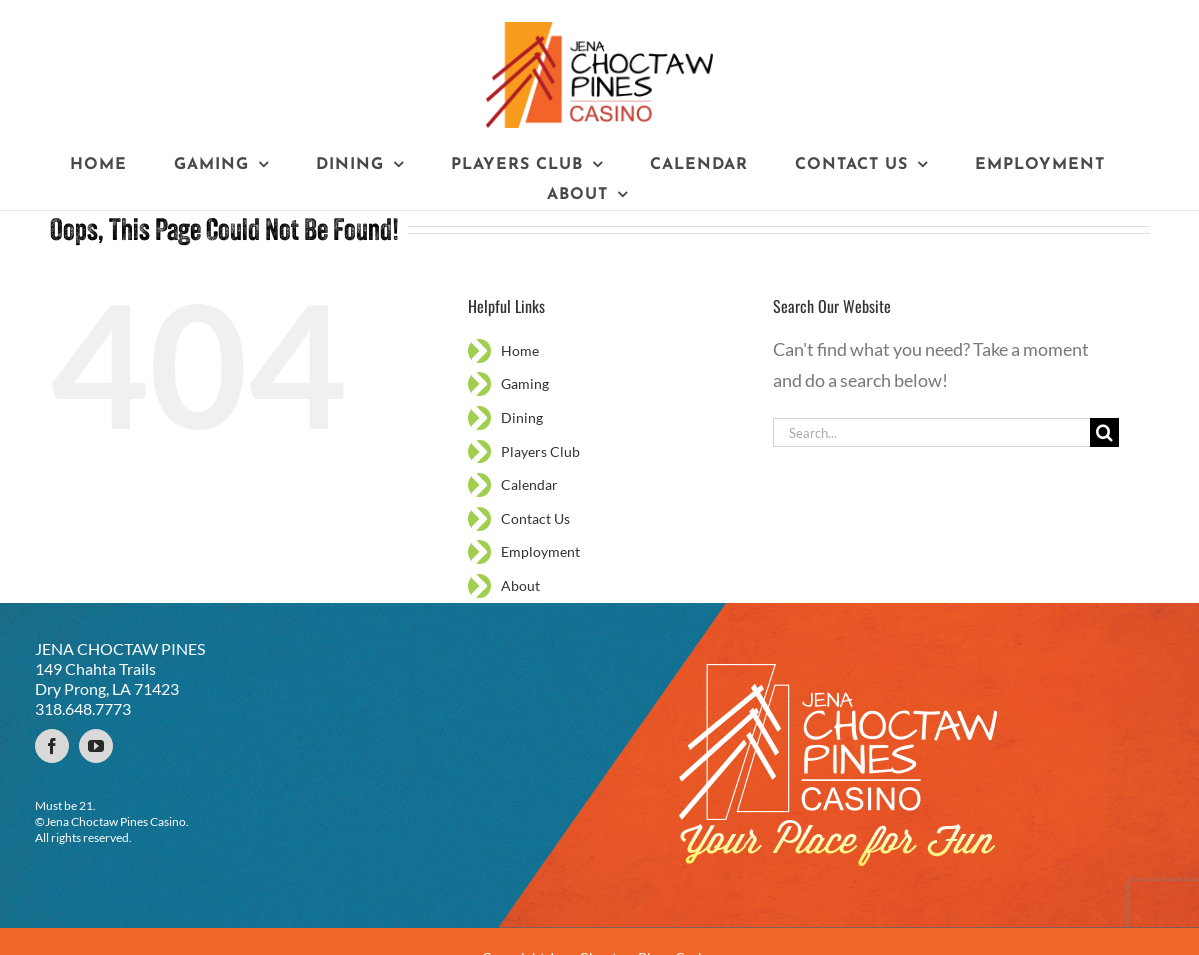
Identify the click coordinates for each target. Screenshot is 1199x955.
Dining (522, 417)
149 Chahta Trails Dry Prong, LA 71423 (107, 678)
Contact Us (535, 518)
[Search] (1104, 432)
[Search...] (932, 432)
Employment (540, 551)
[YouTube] (96, 746)
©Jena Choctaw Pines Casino (110, 821)
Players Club (540, 451)
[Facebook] (52, 746)
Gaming (525, 383)
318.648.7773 (83, 708)
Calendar (529, 484)
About (520, 585)
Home (520, 350)
